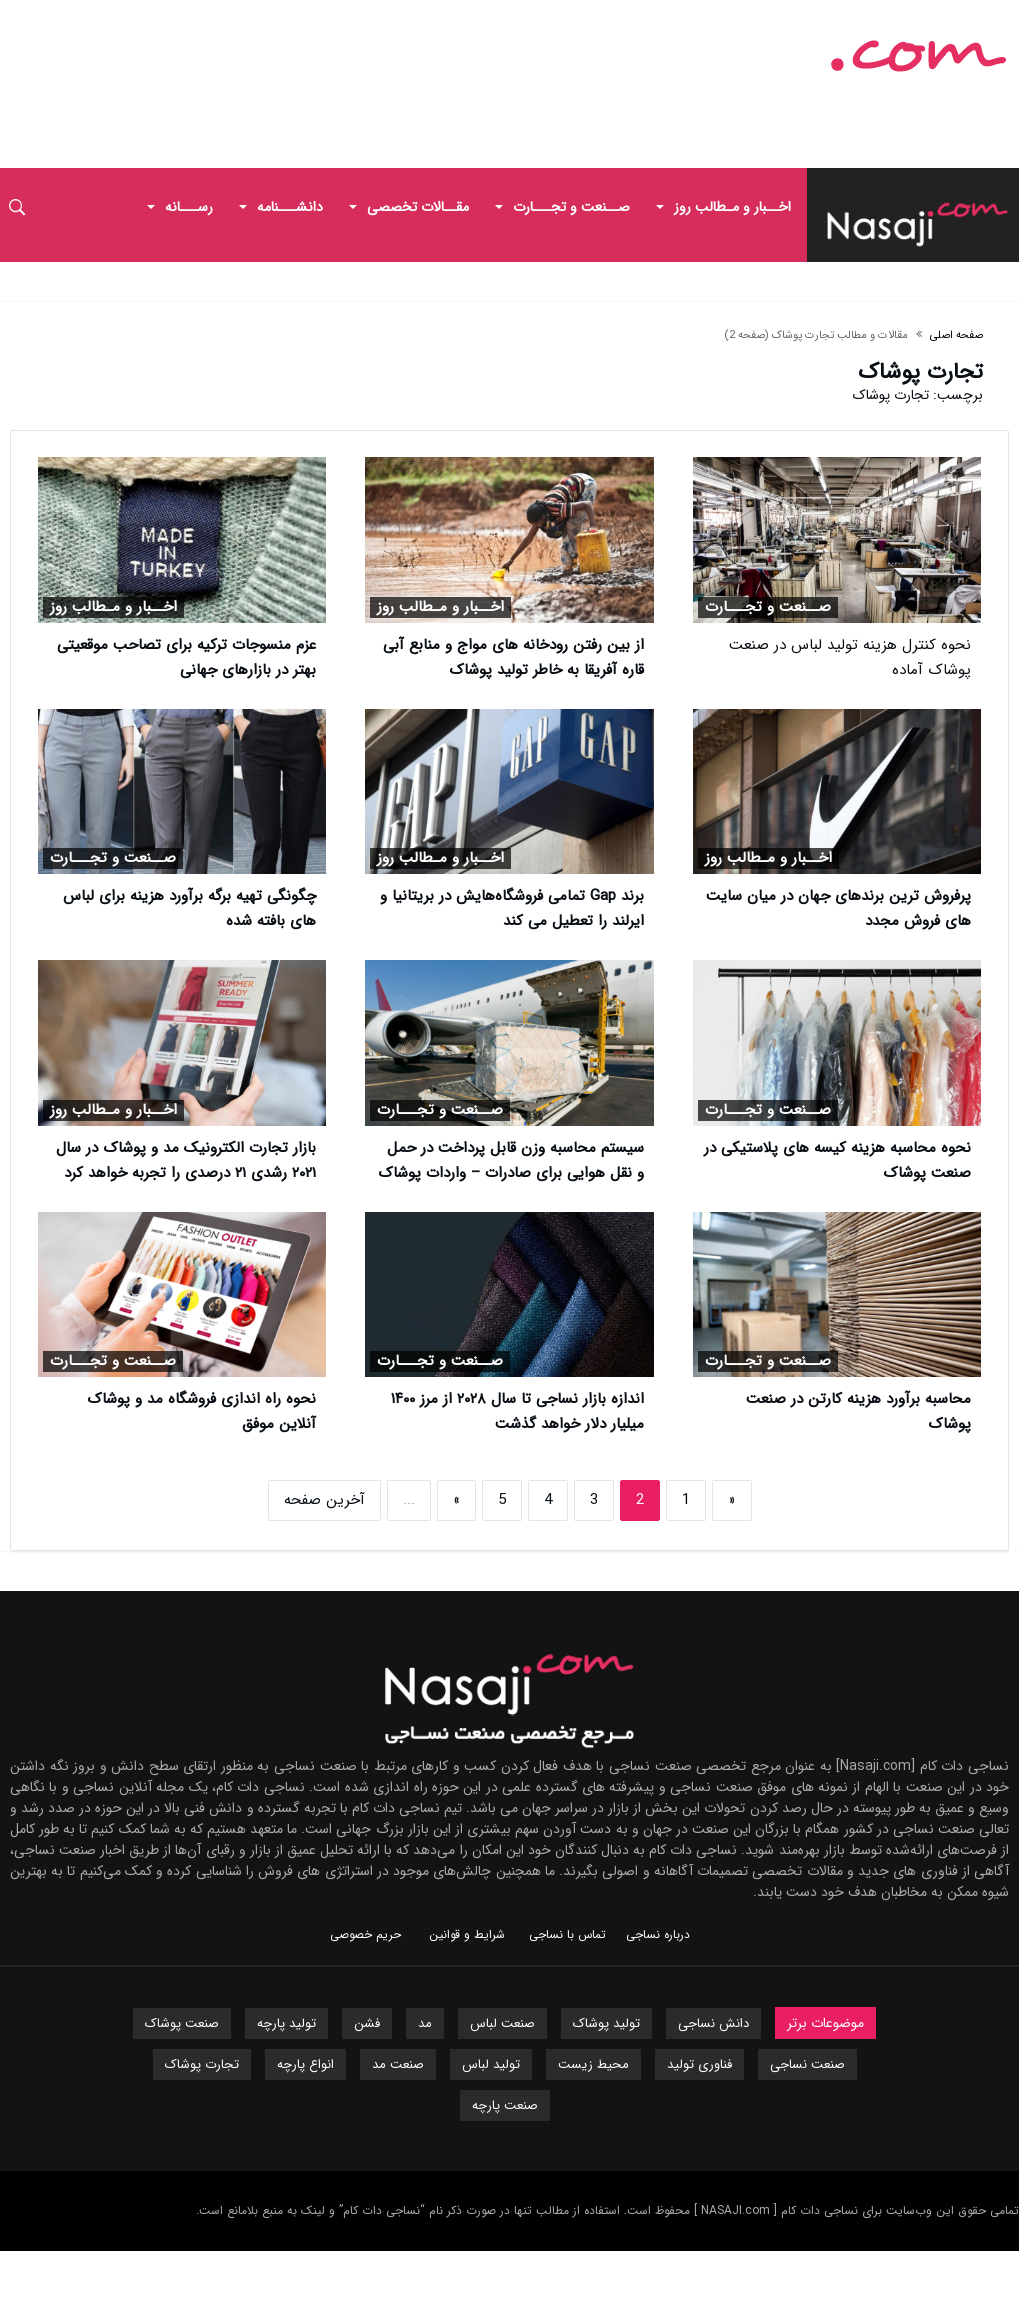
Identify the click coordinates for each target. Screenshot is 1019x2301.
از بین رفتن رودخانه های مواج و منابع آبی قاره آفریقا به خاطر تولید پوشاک (513, 657)
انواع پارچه (305, 2064)
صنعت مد (398, 2064)
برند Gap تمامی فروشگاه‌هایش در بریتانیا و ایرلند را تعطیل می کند (512, 908)
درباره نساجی (658, 1934)
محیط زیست (593, 2064)
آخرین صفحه (324, 1500)
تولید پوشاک (606, 2023)
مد (425, 2023)
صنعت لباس (502, 2023)
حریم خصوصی (365, 1934)
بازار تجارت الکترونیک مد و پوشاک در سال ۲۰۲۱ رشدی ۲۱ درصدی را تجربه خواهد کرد (186, 1160)
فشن (367, 2023)
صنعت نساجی (807, 2064)
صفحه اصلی (956, 335)
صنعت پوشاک (182, 2023)
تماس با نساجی (567, 1934)
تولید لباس (491, 2064)
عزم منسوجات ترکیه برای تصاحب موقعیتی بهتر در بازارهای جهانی (186, 657)
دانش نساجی (713, 2023)
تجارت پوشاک (202, 2064)
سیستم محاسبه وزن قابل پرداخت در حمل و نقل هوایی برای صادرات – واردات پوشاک (511, 1160)
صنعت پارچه (505, 2105)
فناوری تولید (699, 2064)
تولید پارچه (286, 2023)
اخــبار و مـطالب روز (440, 607)
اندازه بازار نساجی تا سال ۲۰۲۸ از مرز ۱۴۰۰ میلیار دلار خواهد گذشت (517, 1411)
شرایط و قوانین (467, 1934)
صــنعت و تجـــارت (768, 607)
